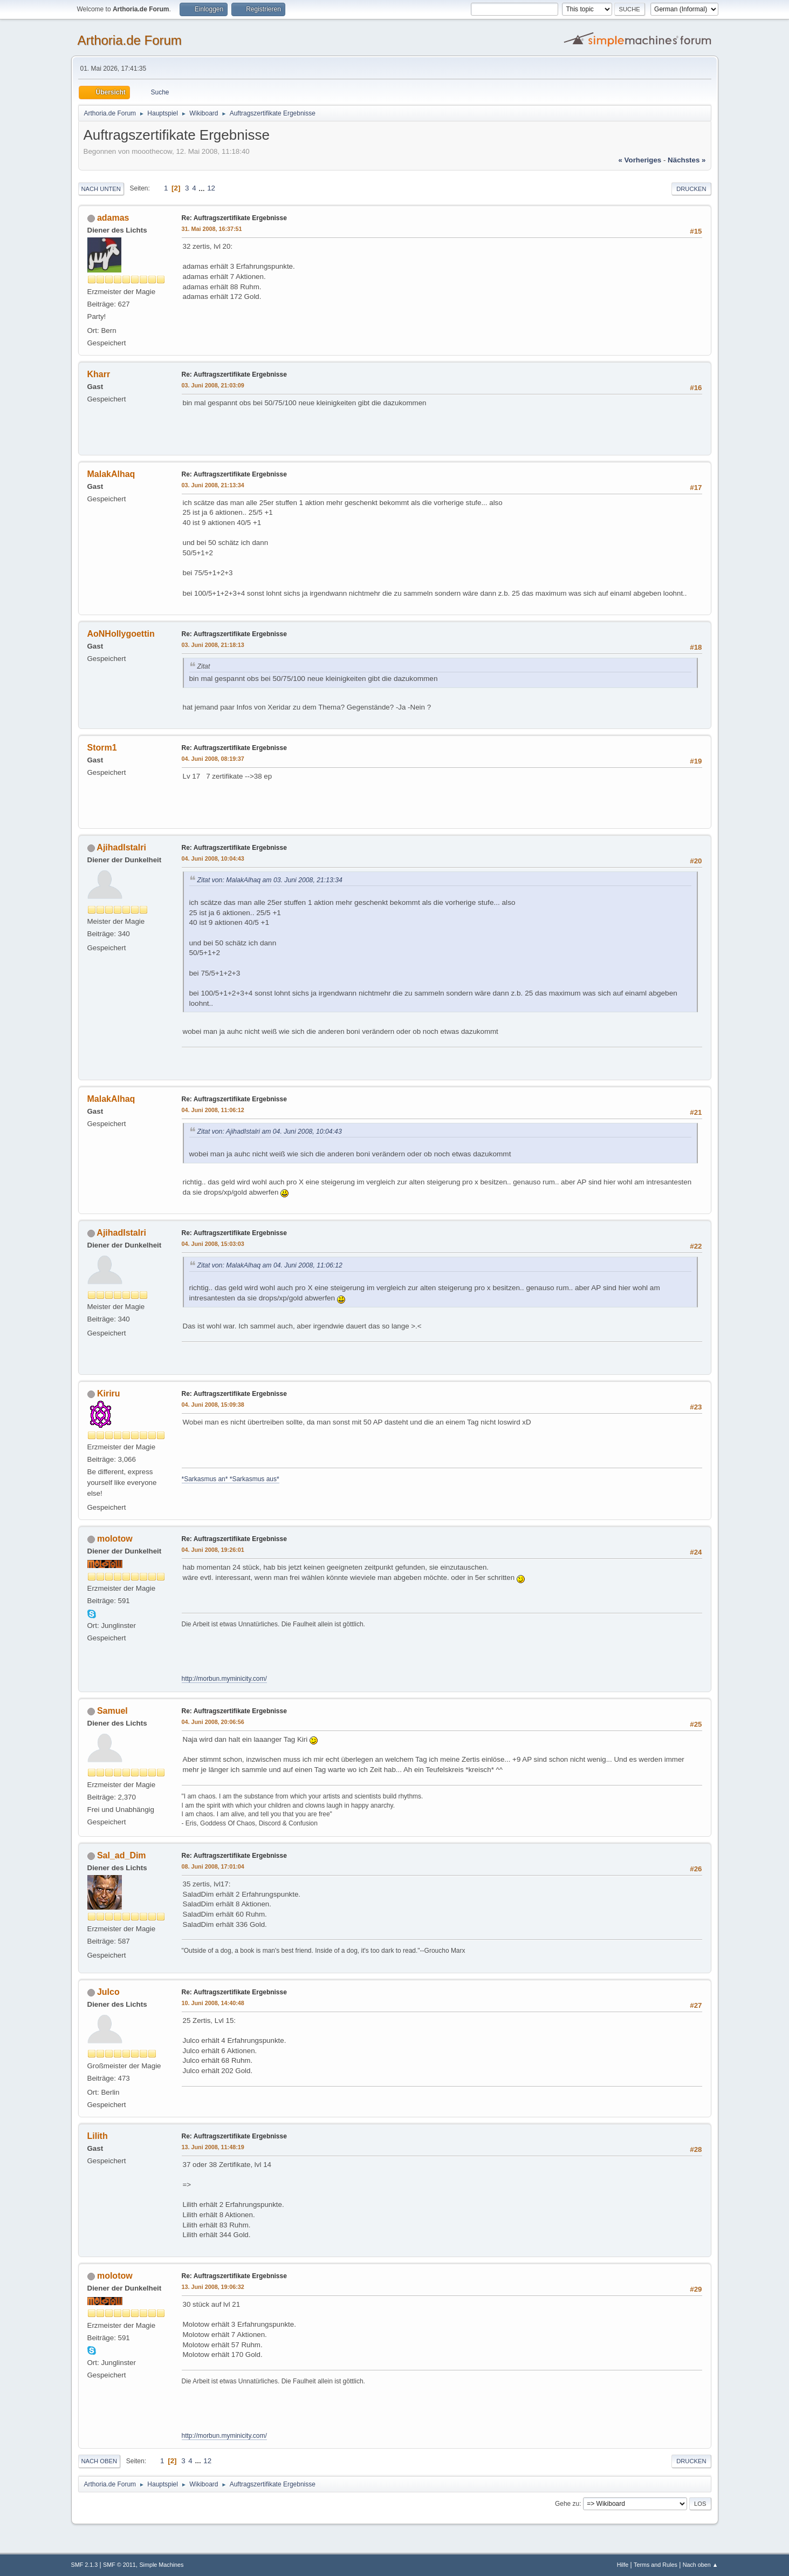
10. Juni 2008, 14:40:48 (213, 2003)
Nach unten (101, 189)
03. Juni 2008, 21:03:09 (213, 385)
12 (211, 188)
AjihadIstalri (121, 847)
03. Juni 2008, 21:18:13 (213, 645)
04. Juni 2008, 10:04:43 (213, 858)
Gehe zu (567, 2503)
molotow (115, 1538)
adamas (113, 217)
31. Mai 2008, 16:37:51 (212, 229)
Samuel (112, 1710)
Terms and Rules (655, 2564)
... (202, 188)
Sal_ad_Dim (121, 1855)
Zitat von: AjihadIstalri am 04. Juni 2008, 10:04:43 (269, 1131)
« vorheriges (639, 160)
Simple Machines (161, 2564)
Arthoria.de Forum (130, 40)
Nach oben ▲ (700, 2564)
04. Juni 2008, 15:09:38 (213, 1404)
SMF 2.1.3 (84, 2564)
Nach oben (99, 2461)
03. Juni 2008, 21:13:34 (213, 485)
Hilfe (623, 2564)
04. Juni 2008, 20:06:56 (213, 1722)
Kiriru (108, 1393)
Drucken (691, 189)
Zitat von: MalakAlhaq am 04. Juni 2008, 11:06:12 (269, 1265)
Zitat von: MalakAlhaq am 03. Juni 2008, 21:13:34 (269, 880)
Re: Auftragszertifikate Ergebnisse (234, 218)
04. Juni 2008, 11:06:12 (213, 1110)
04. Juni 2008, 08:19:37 (213, 758)
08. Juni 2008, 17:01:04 (213, 1866)
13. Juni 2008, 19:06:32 (213, 2287)
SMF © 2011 (119, 2564)
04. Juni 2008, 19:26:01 (213, 1549)
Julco (108, 1991)
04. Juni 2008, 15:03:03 (213, 1244)
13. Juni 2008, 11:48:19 (213, 2147)
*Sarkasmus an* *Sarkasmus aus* (230, 1479)
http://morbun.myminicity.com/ (224, 1678)
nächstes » (686, 160)
